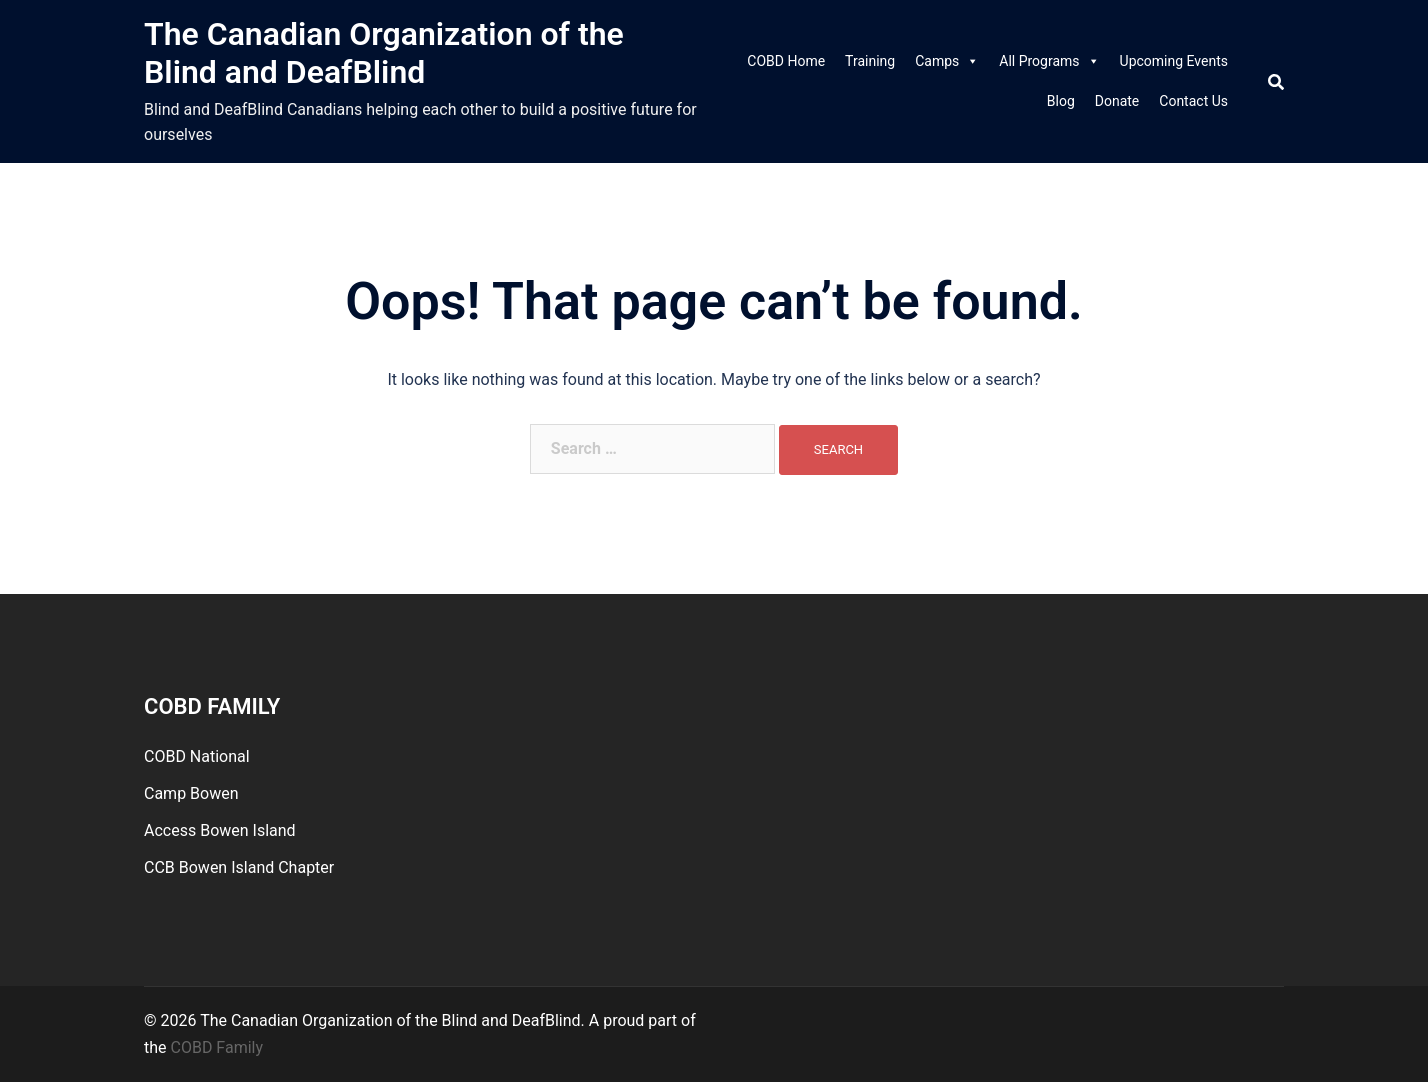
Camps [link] (947, 61)
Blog (1061, 101)
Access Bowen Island (220, 830)
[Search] (1276, 81)
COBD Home (786, 61)
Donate (1117, 101)
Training (870, 61)
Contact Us (1193, 101)
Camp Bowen (191, 793)
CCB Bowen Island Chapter (239, 867)
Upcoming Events (1174, 61)
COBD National (197, 756)
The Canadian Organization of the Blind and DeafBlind (384, 53)
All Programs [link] (1049, 61)
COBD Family (217, 1047)
